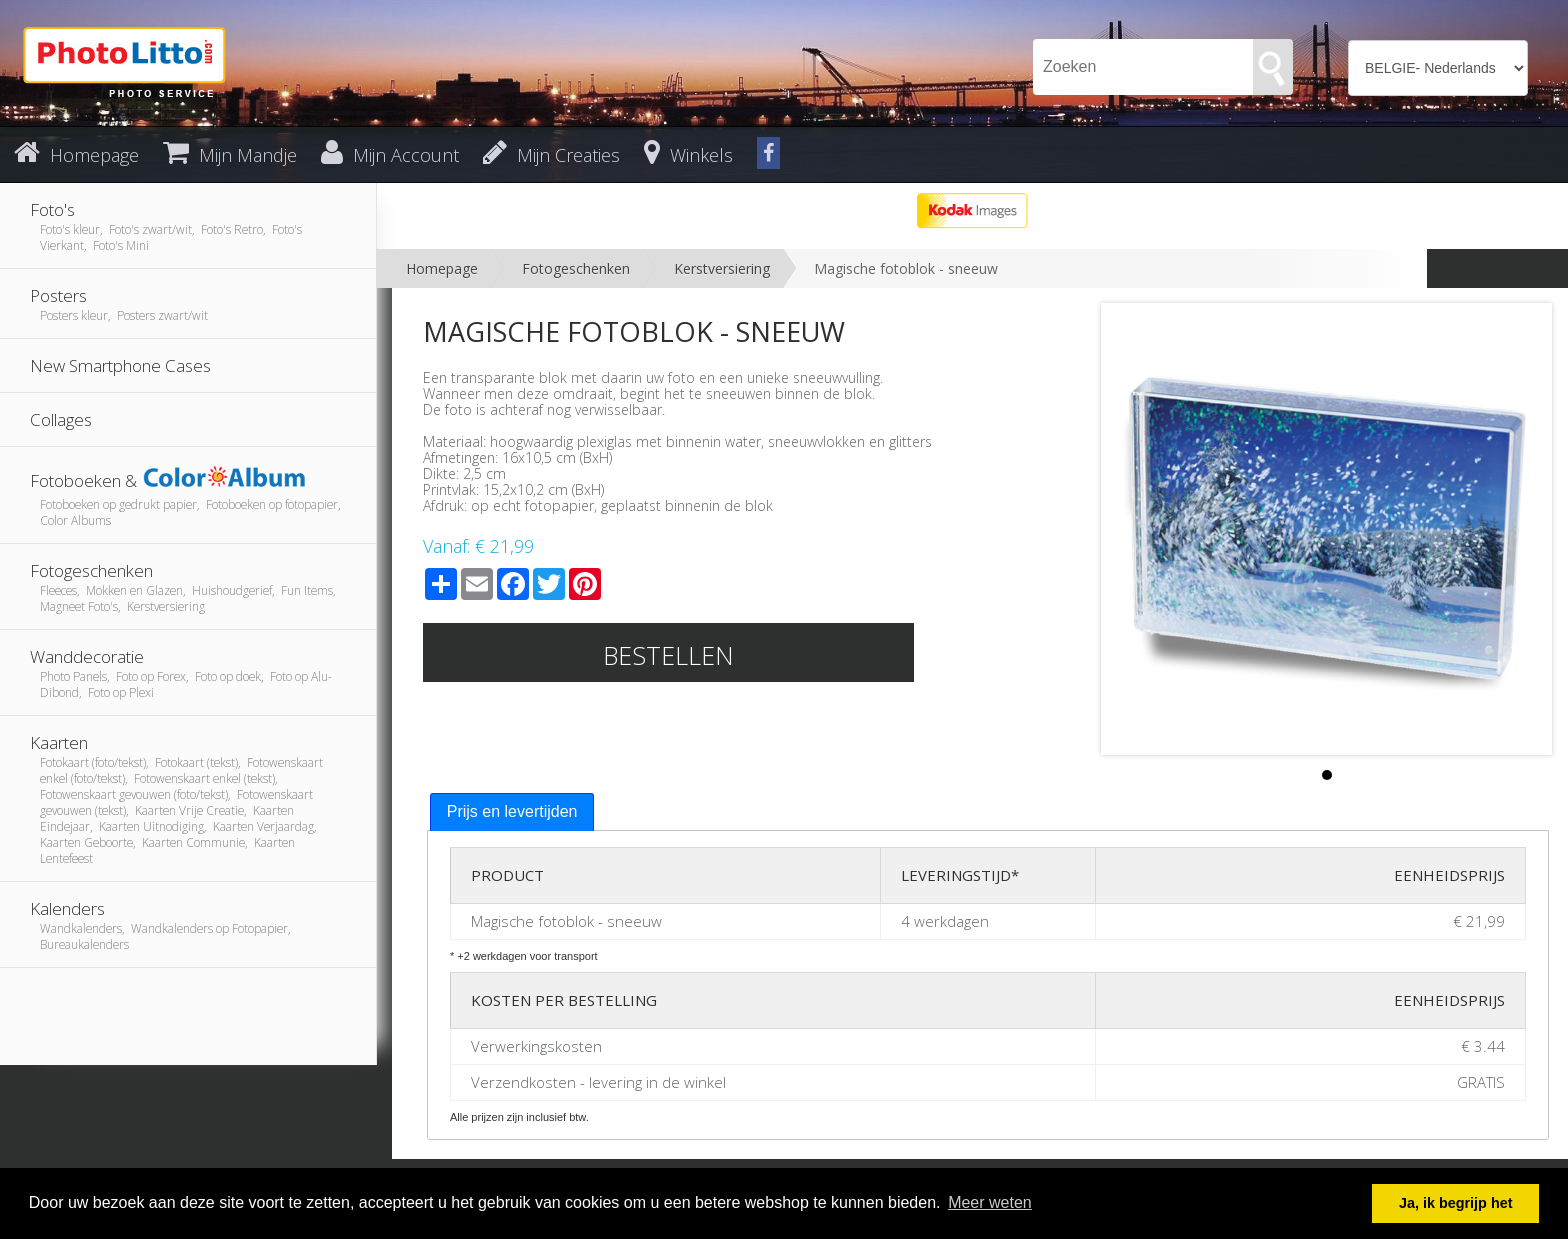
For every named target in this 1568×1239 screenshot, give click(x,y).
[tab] (512, 812)
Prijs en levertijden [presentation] (512, 811)
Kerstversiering (722, 268)
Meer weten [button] (990, 1202)
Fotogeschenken (576, 268)
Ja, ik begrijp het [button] (1456, 1203)
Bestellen (668, 655)
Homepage (442, 268)
